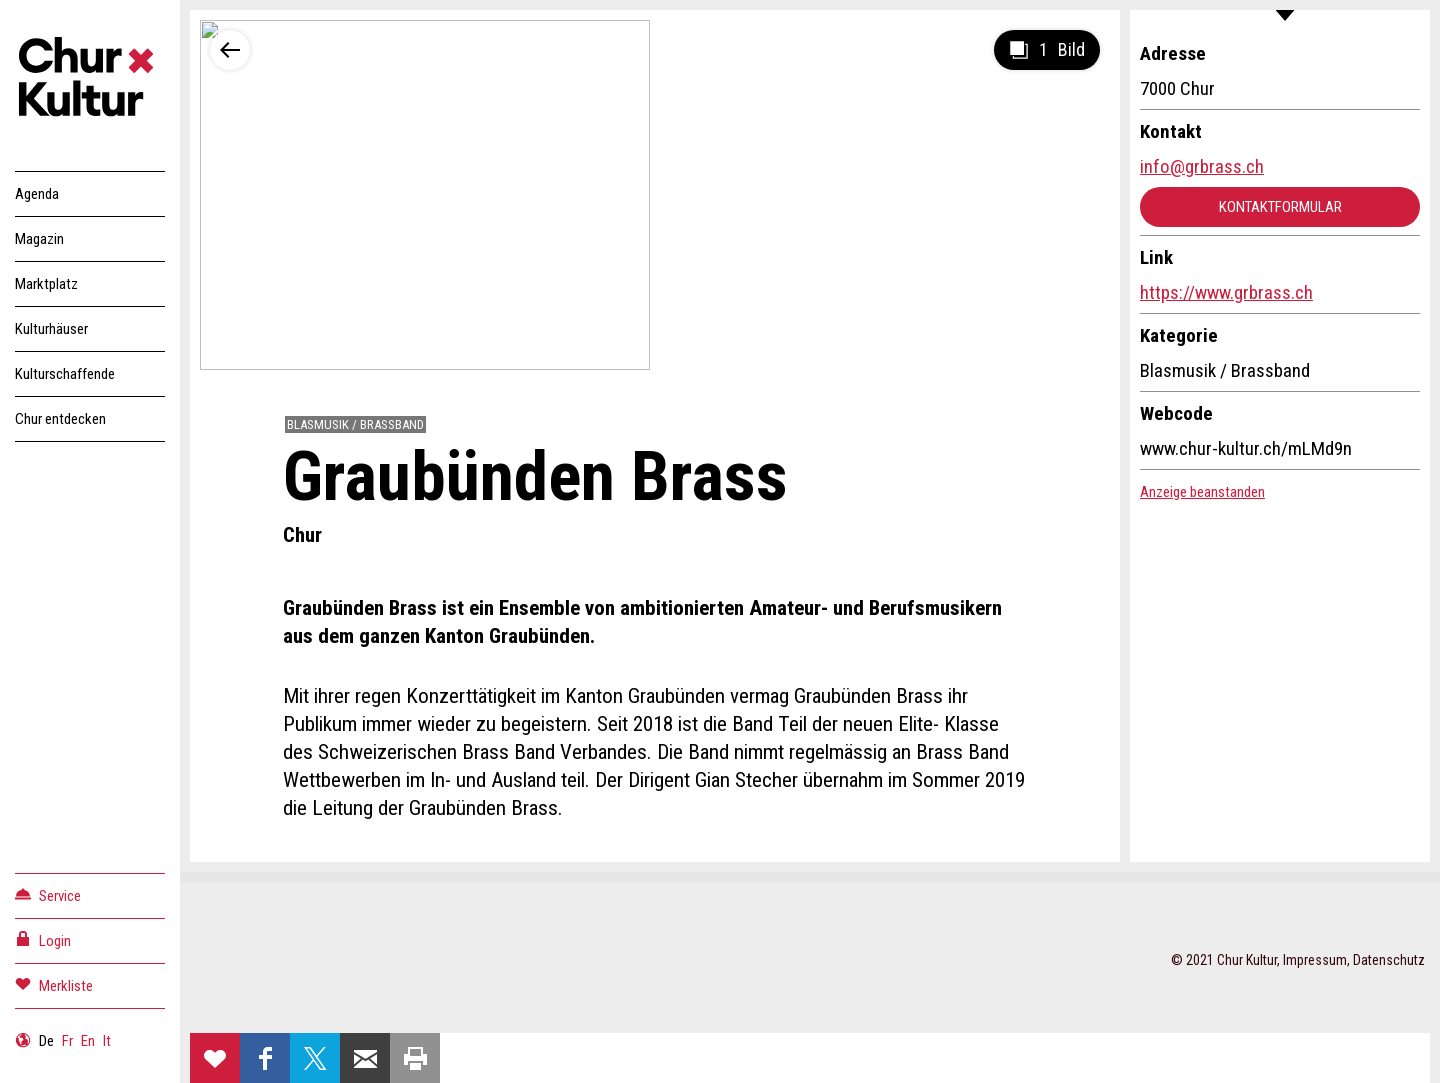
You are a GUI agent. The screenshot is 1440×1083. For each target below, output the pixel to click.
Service (48, 894)
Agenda (37, 194)
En (88, 1041)
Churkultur (90, 80)
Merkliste (54, 984)
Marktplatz (46, 284)
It (107, 1041)
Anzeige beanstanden (1202, 492)
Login (43, 939)
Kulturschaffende (65, 374)
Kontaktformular (1280, 207)
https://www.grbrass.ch (1226, 292)
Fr (67, 1041)
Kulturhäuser (51, 329)
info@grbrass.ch (1202, 166)
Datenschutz (1389, 960)
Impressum (1315, 960)
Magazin (39, 239)
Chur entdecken (60, 419)
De (46, 1041)
